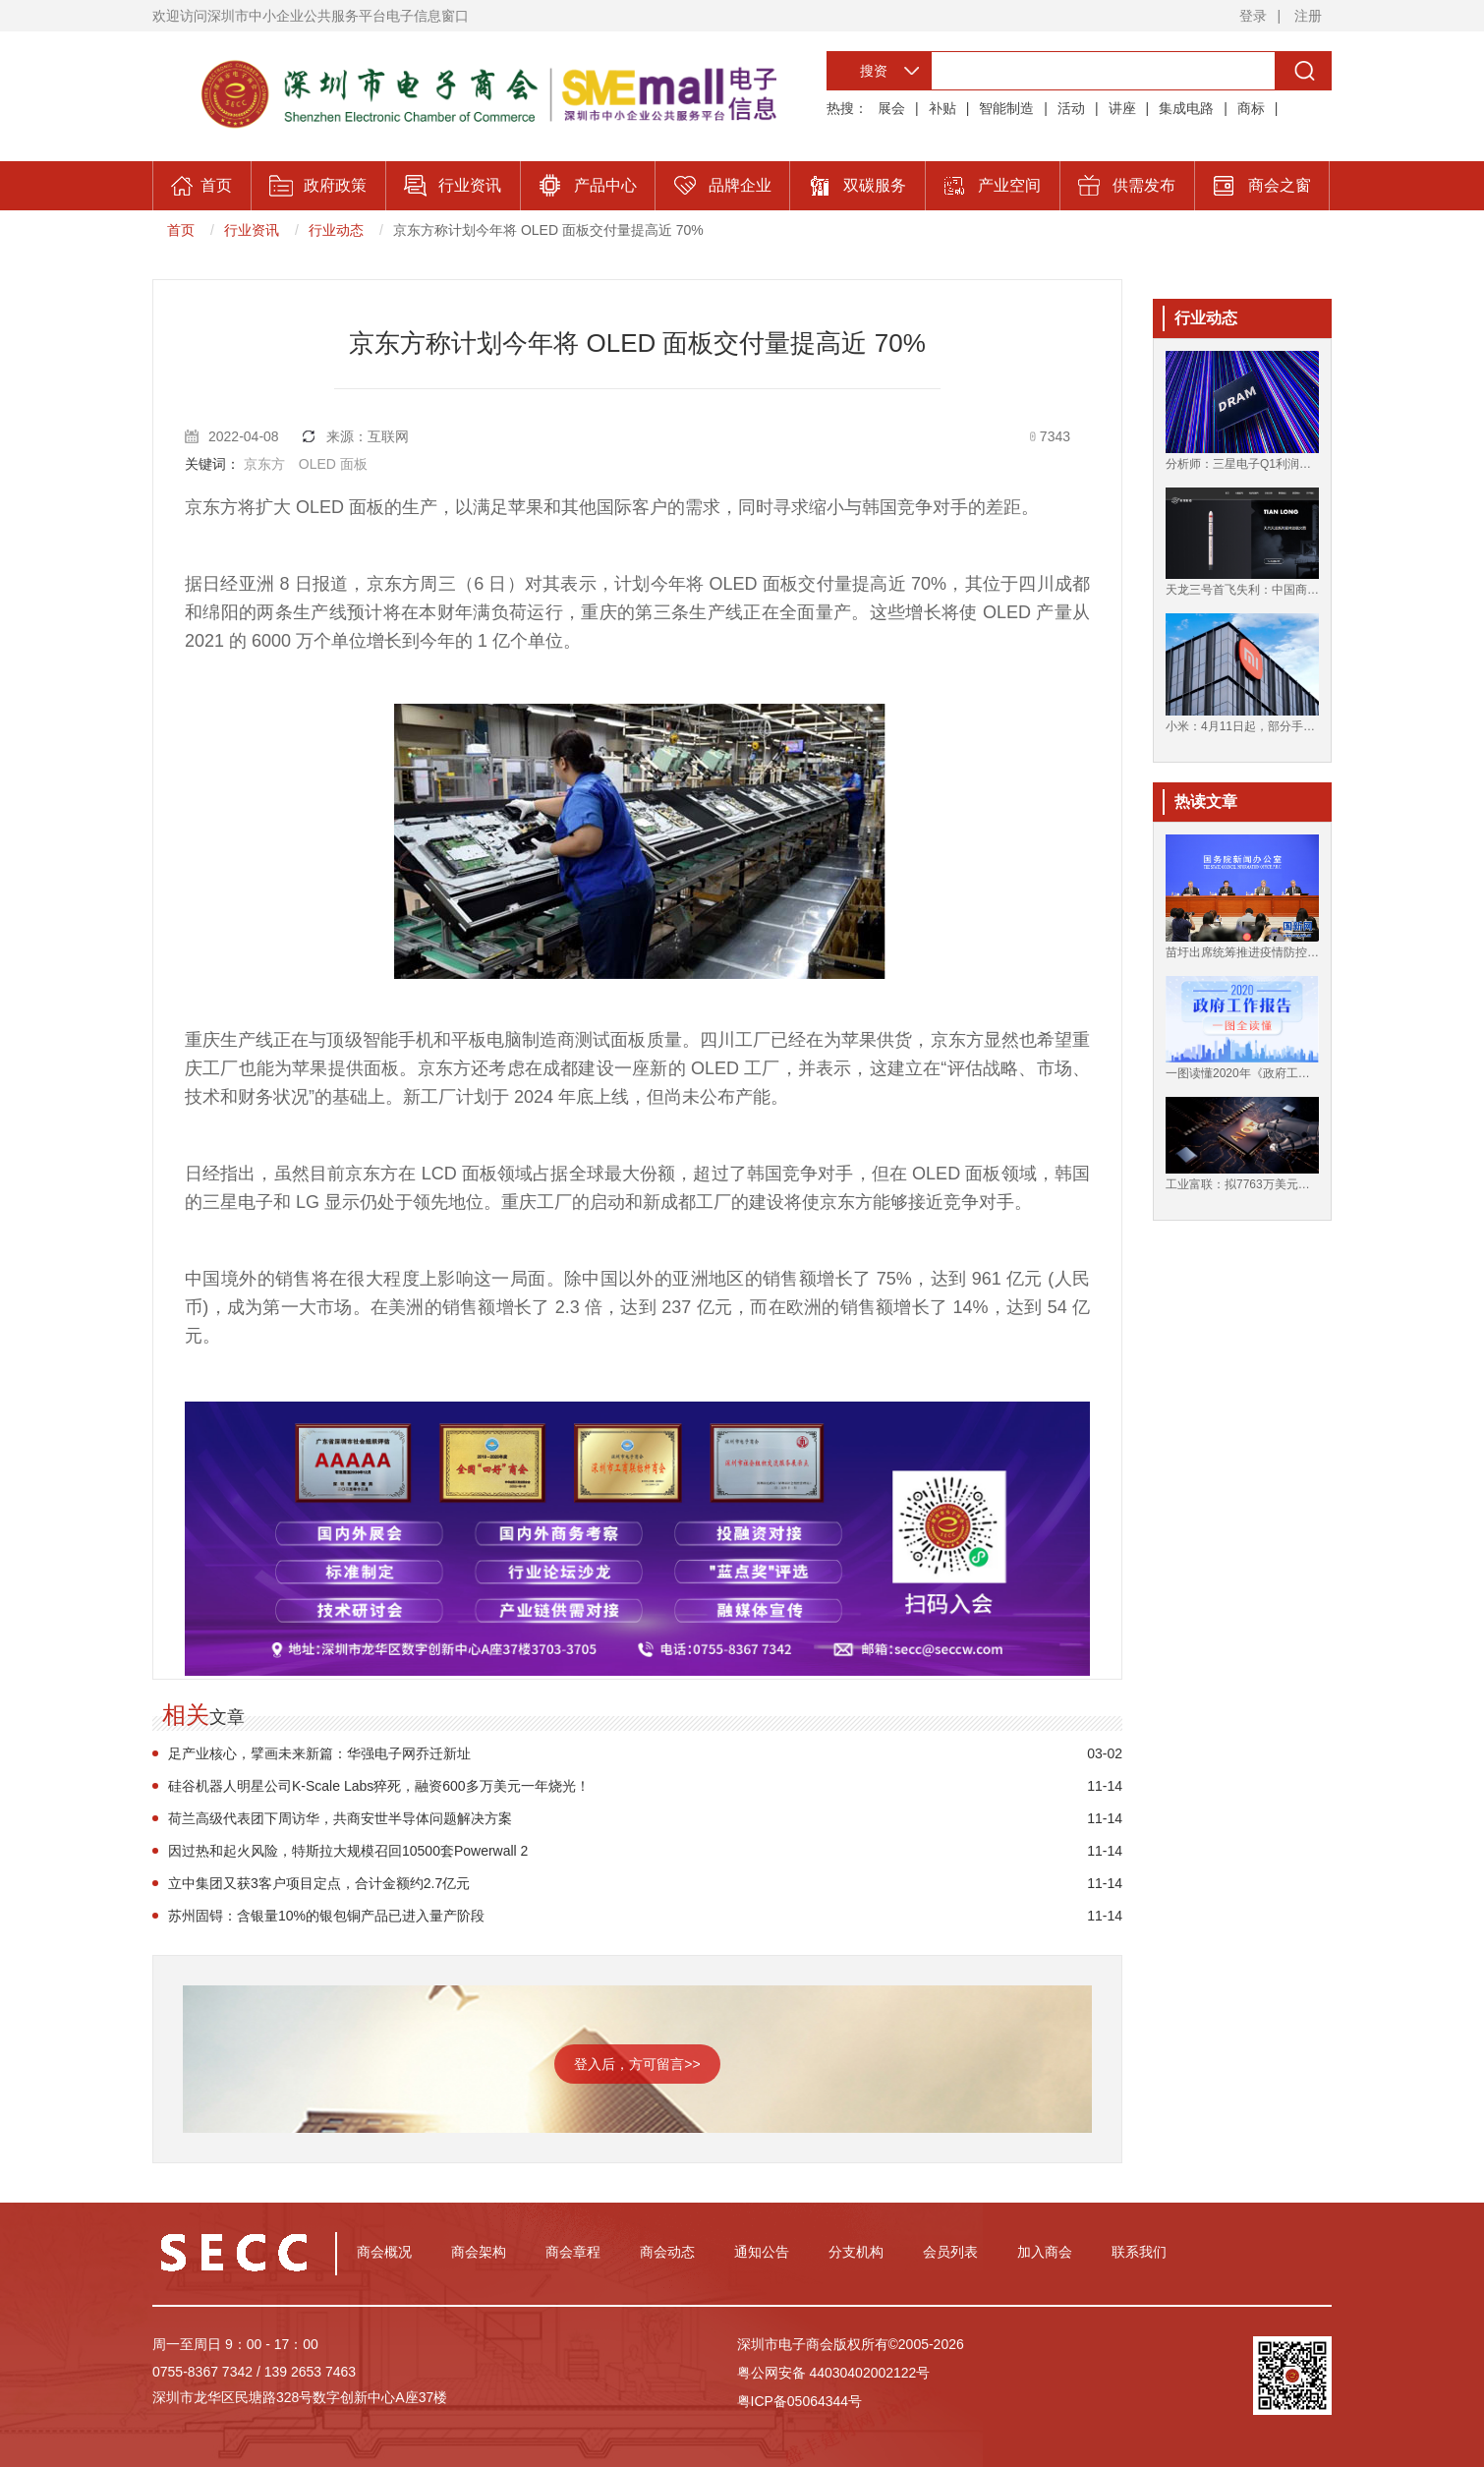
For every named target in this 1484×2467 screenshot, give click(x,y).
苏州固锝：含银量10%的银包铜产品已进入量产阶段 (326, 1915)
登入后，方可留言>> (637, 2064)
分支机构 (856, 2252)
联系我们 (1139, 2252)
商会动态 (667, 2252)
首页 (181, 230)
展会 (891, 108)
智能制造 (1006, 108)
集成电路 (1186, 108)
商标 (1251, 108)
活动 (1071, 108)
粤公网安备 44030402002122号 (834, 2373)
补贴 (942, 108)
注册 (1308, 16)
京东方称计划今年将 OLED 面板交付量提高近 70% (548, 230)
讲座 (1122, 108)
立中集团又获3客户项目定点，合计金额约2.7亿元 (319, 1883)
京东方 (264, 464)
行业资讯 (251, 230)
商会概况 (384, 2252)
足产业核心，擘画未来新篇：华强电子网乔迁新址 (319, 1753)
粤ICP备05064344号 (800, 2401)
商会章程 (572, 2252)
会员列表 (950, 2252)
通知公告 (761, 2252)
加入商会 (1044, 2252)
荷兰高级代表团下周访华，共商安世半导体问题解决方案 (340, 1818)
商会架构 (478, 2252)
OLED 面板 (333, 464)
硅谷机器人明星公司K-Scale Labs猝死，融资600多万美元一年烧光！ (379, 1786)
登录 (1253, 16)
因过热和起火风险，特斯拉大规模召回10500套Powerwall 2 (348, 1851)
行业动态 (336, 230)
